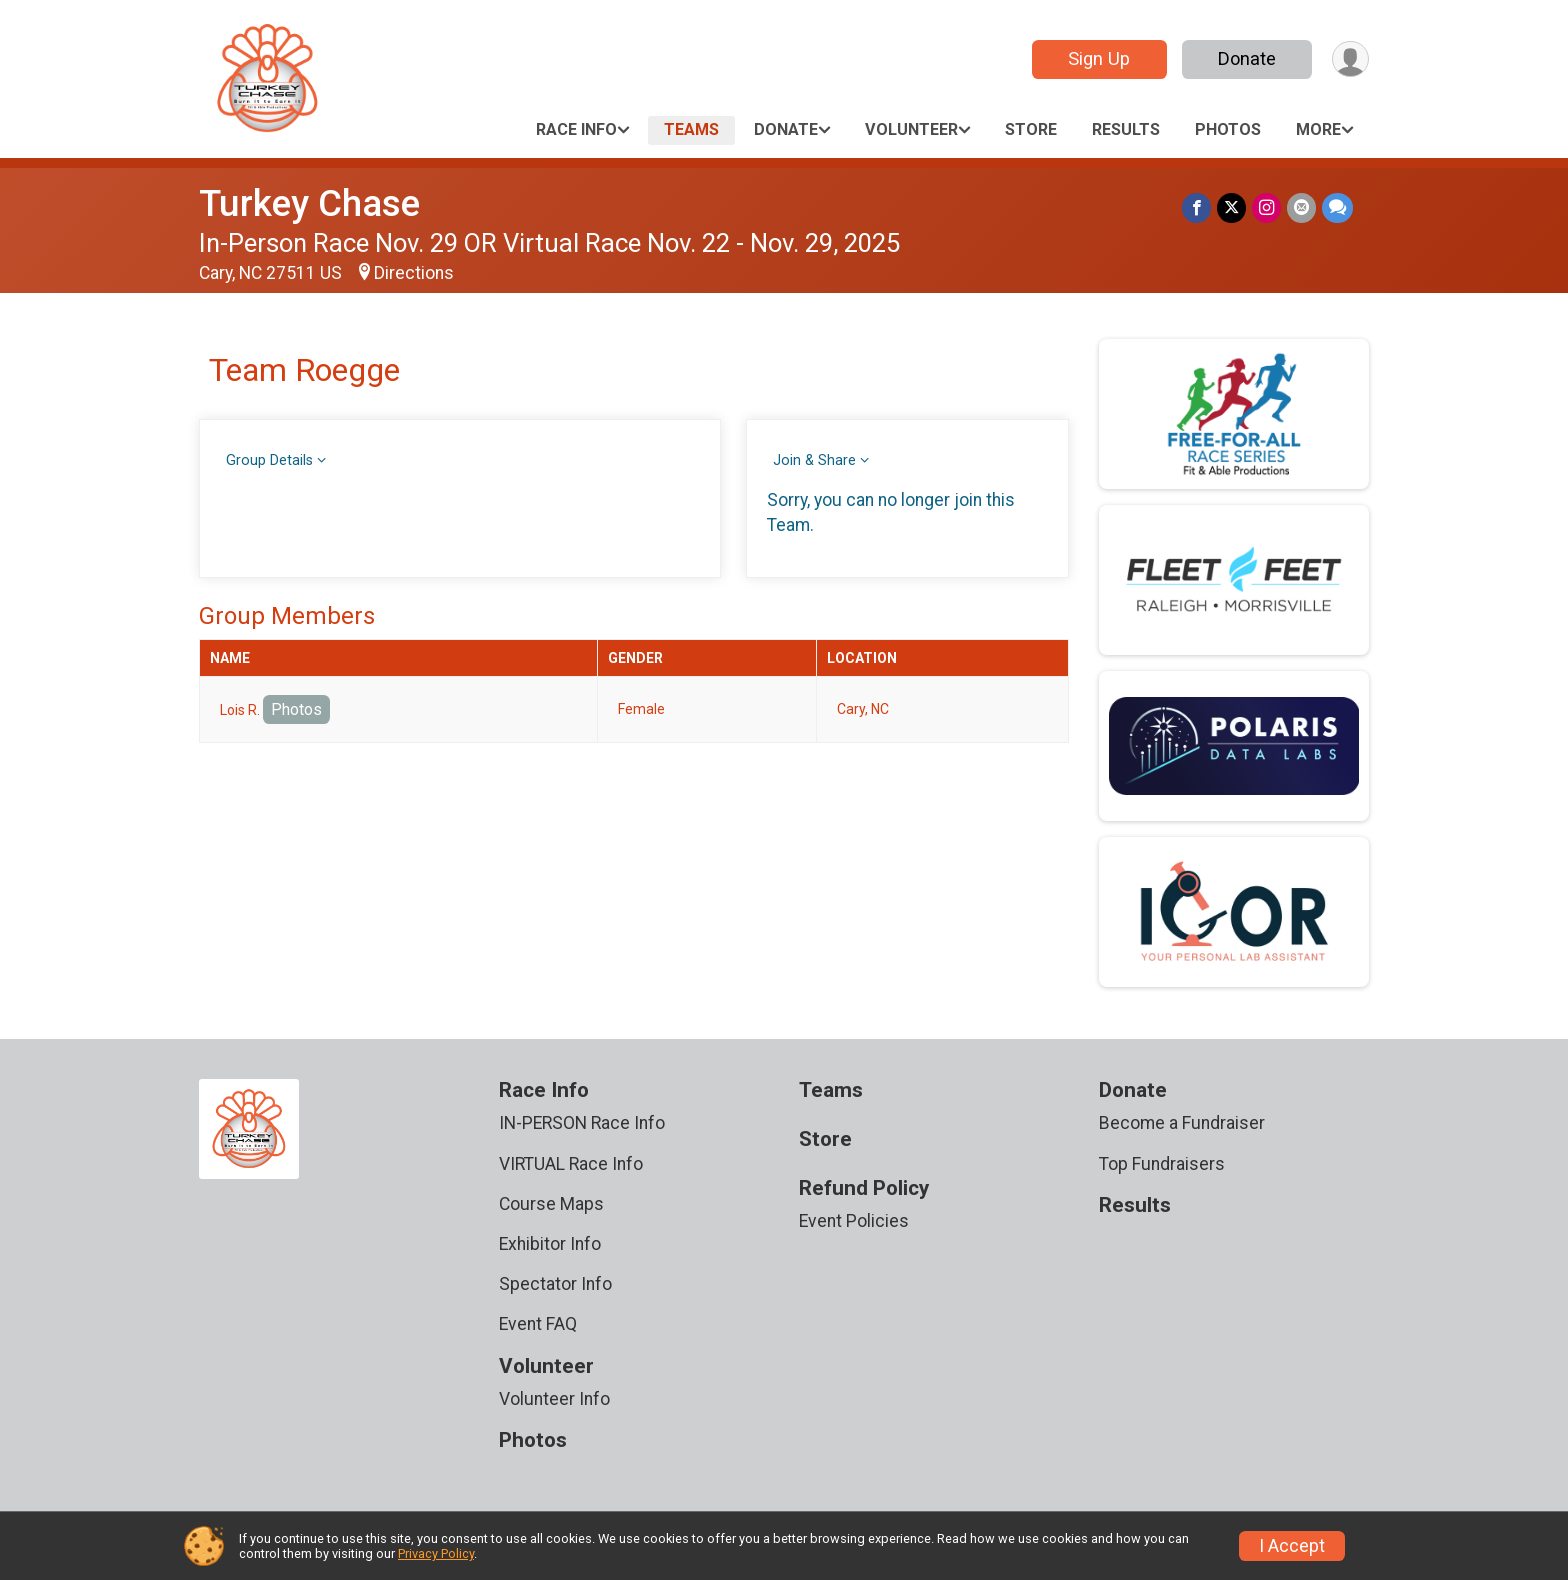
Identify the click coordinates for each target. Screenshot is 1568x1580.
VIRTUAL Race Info (571, 1164)
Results (1126, 129)
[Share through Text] (1337, 207)
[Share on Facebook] (1196, 207)
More (1318, 129)
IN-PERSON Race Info (582, 1123)
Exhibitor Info (550, 1244)
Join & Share (814, 460)
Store (1031, 129)
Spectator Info (555, 1284)
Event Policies (854, 1221)
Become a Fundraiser (1182, 1123)
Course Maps (551, 1204)
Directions (414, 273)
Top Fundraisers (1162, 1164)
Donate (1247, 58)
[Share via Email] (1301, 207)
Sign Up (1099, 58)
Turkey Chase (309, 203)
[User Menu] (1350, 59)
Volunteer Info (554, 1399)
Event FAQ (538, 1324)
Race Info (576, 129)
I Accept (1292, 1546)
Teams (691, 129)
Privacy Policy (436, 1553)
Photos (1228, 129)
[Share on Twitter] (1231, 207)
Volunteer (911, 129)
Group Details (269, 460)
